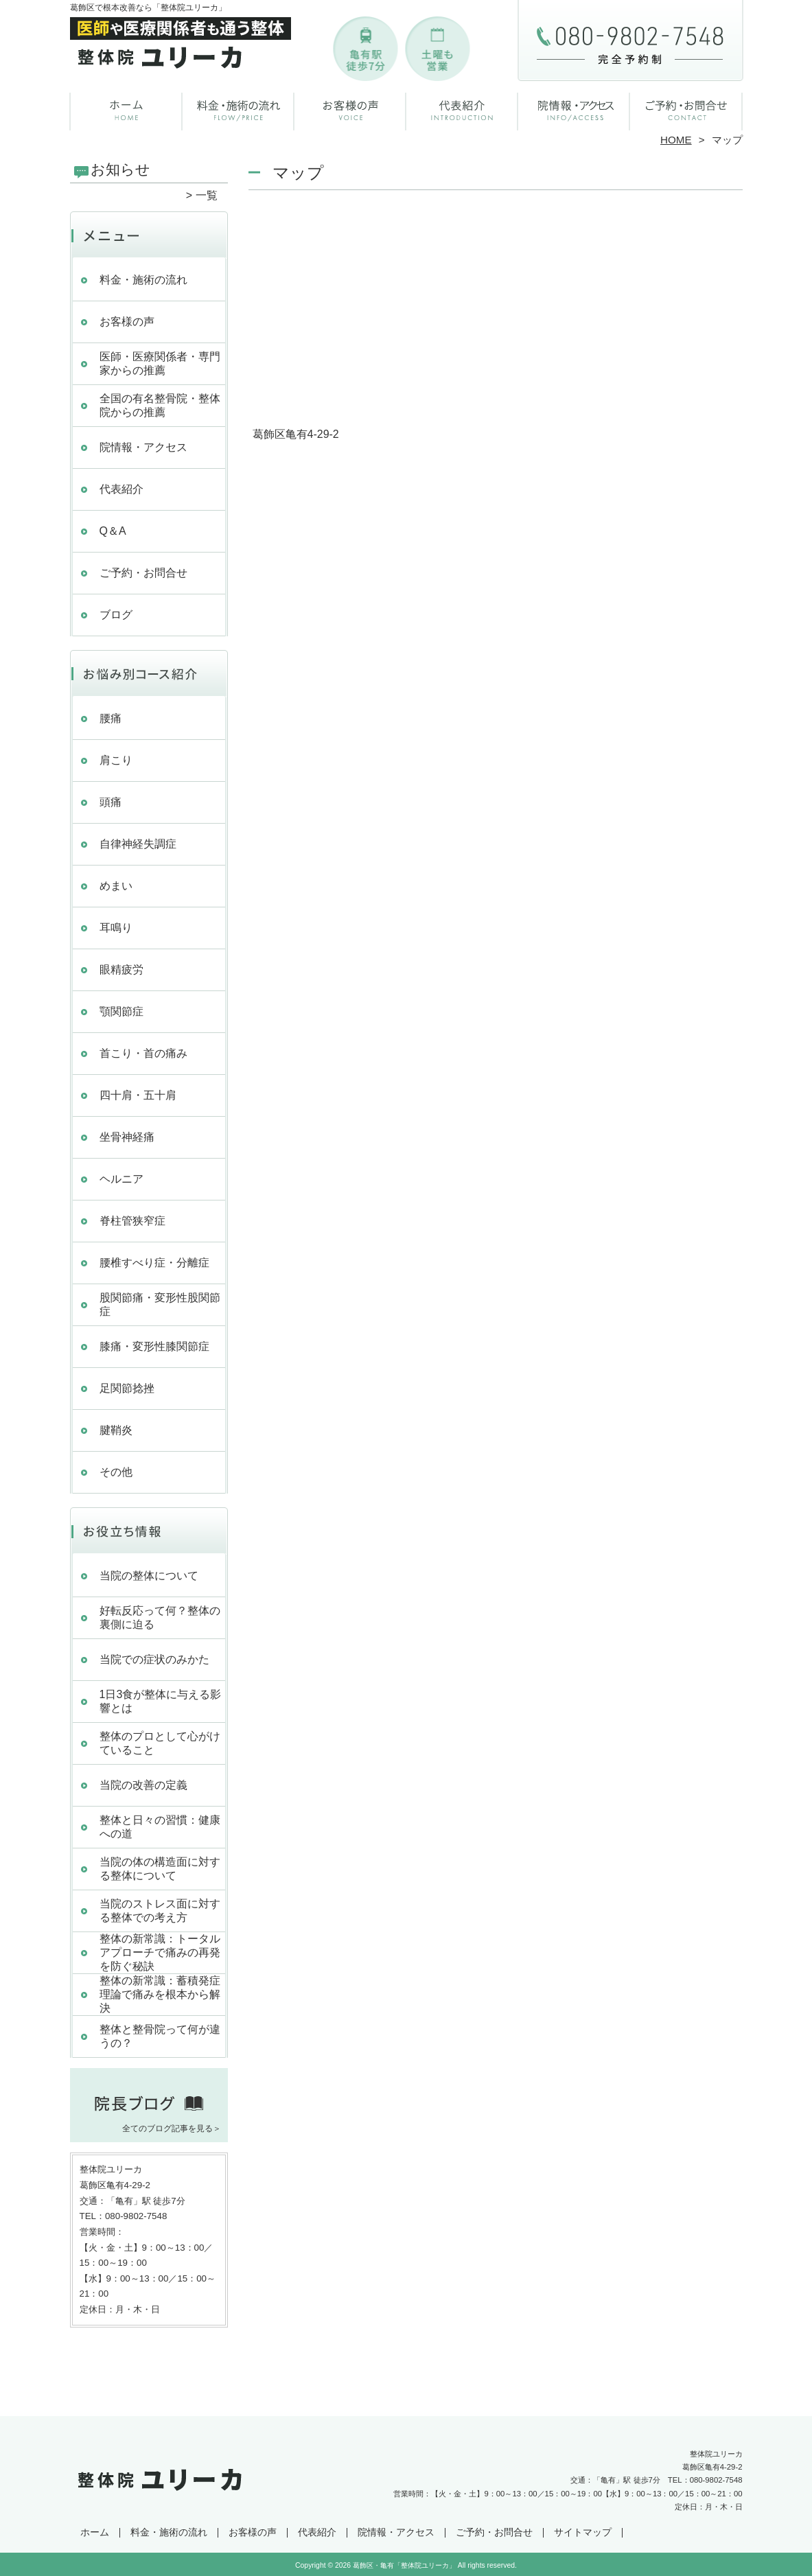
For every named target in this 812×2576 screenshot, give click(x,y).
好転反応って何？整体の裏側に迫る (160, 1617)
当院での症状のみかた (154, 1659)
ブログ (116, 614)
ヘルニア (121, 1179)
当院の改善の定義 (143, 1785)
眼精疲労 (121, 969)
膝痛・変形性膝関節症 (154, 1346)
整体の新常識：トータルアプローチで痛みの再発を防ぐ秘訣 (160, 1952)
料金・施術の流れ (238, 107)
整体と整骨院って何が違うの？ (160, 2036)
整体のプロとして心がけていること (160, 1743)
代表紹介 (462, 107)
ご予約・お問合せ (686, 107)
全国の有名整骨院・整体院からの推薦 (160, 405)
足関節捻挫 (127, 1388)
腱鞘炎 (116, 1430)
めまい (116, 886)
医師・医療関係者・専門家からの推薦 (160, 363)
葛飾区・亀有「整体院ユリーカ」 (404, 2565)
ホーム (126, 107)
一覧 (207, 195)
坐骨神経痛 (127, 1137)
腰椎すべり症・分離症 (154, 1262)
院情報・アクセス (574, 107)
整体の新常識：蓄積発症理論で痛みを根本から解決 (160, 1994)
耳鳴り (116, 927)
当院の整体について (149, 1575)
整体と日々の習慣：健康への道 (160, 1827)
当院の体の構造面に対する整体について (160, 1868)
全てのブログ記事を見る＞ (171, 2128)
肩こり (116, 760)
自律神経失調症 (143, 844)
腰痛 (110, 718)
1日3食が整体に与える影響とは (161, 1701)
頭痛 (110, 802)
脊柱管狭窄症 (132, 1221)
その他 (116, 1472)
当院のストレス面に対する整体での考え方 (160, 1910)
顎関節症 (121, 1011)
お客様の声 (350, 107)
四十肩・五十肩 (138, 1095)
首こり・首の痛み (143, 1053)
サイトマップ (583, 2532)
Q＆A (113, 531)
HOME (676, 140)
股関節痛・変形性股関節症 (160, 1304)
